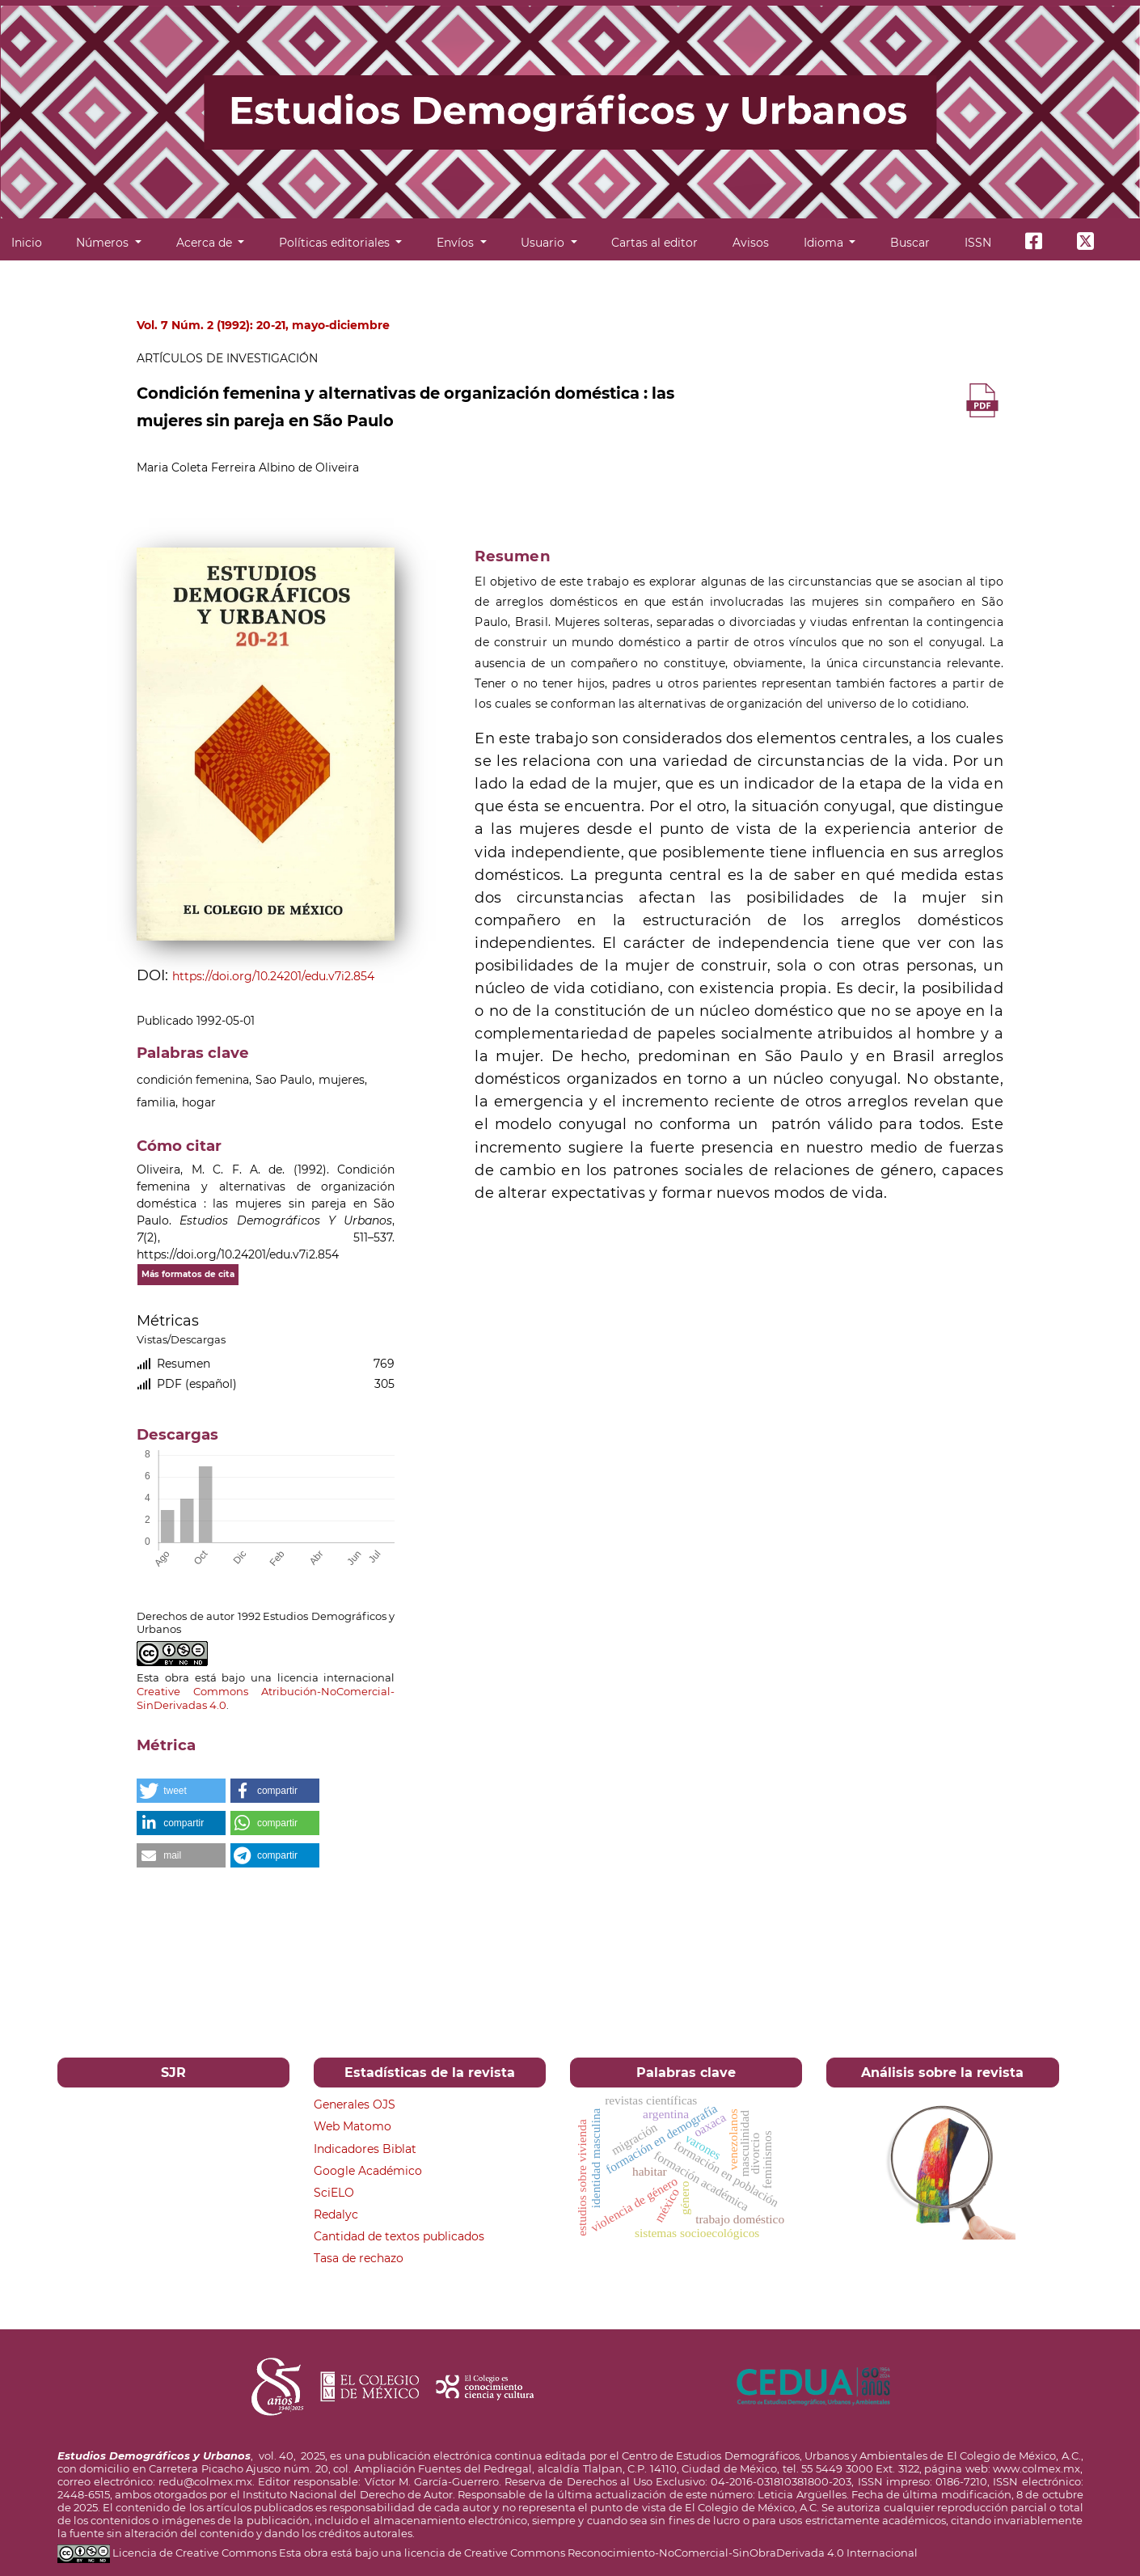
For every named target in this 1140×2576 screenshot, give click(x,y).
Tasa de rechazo (358, 2258)
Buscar (910, 242)
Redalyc (336, 2214)
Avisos (751, 242)
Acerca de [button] (205, 242)
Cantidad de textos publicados (399, 2236)
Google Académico (368, 2171)
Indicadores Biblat (365, 2149)
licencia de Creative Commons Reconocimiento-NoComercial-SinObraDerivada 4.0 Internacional (661, 2552)
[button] (181, 1791)
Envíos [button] (457, 242)
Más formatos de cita (187, 1274)
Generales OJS (354, 2104)
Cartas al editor (654, 242)
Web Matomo (352, 2126)
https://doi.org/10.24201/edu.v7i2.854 (273, 976)
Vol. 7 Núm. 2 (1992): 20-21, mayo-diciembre (263, 325)
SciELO (334, 2192)
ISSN (978, 242)
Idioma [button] (825, 242)
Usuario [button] (544, 242)
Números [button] (104, 242)
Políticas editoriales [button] (336, 242)
